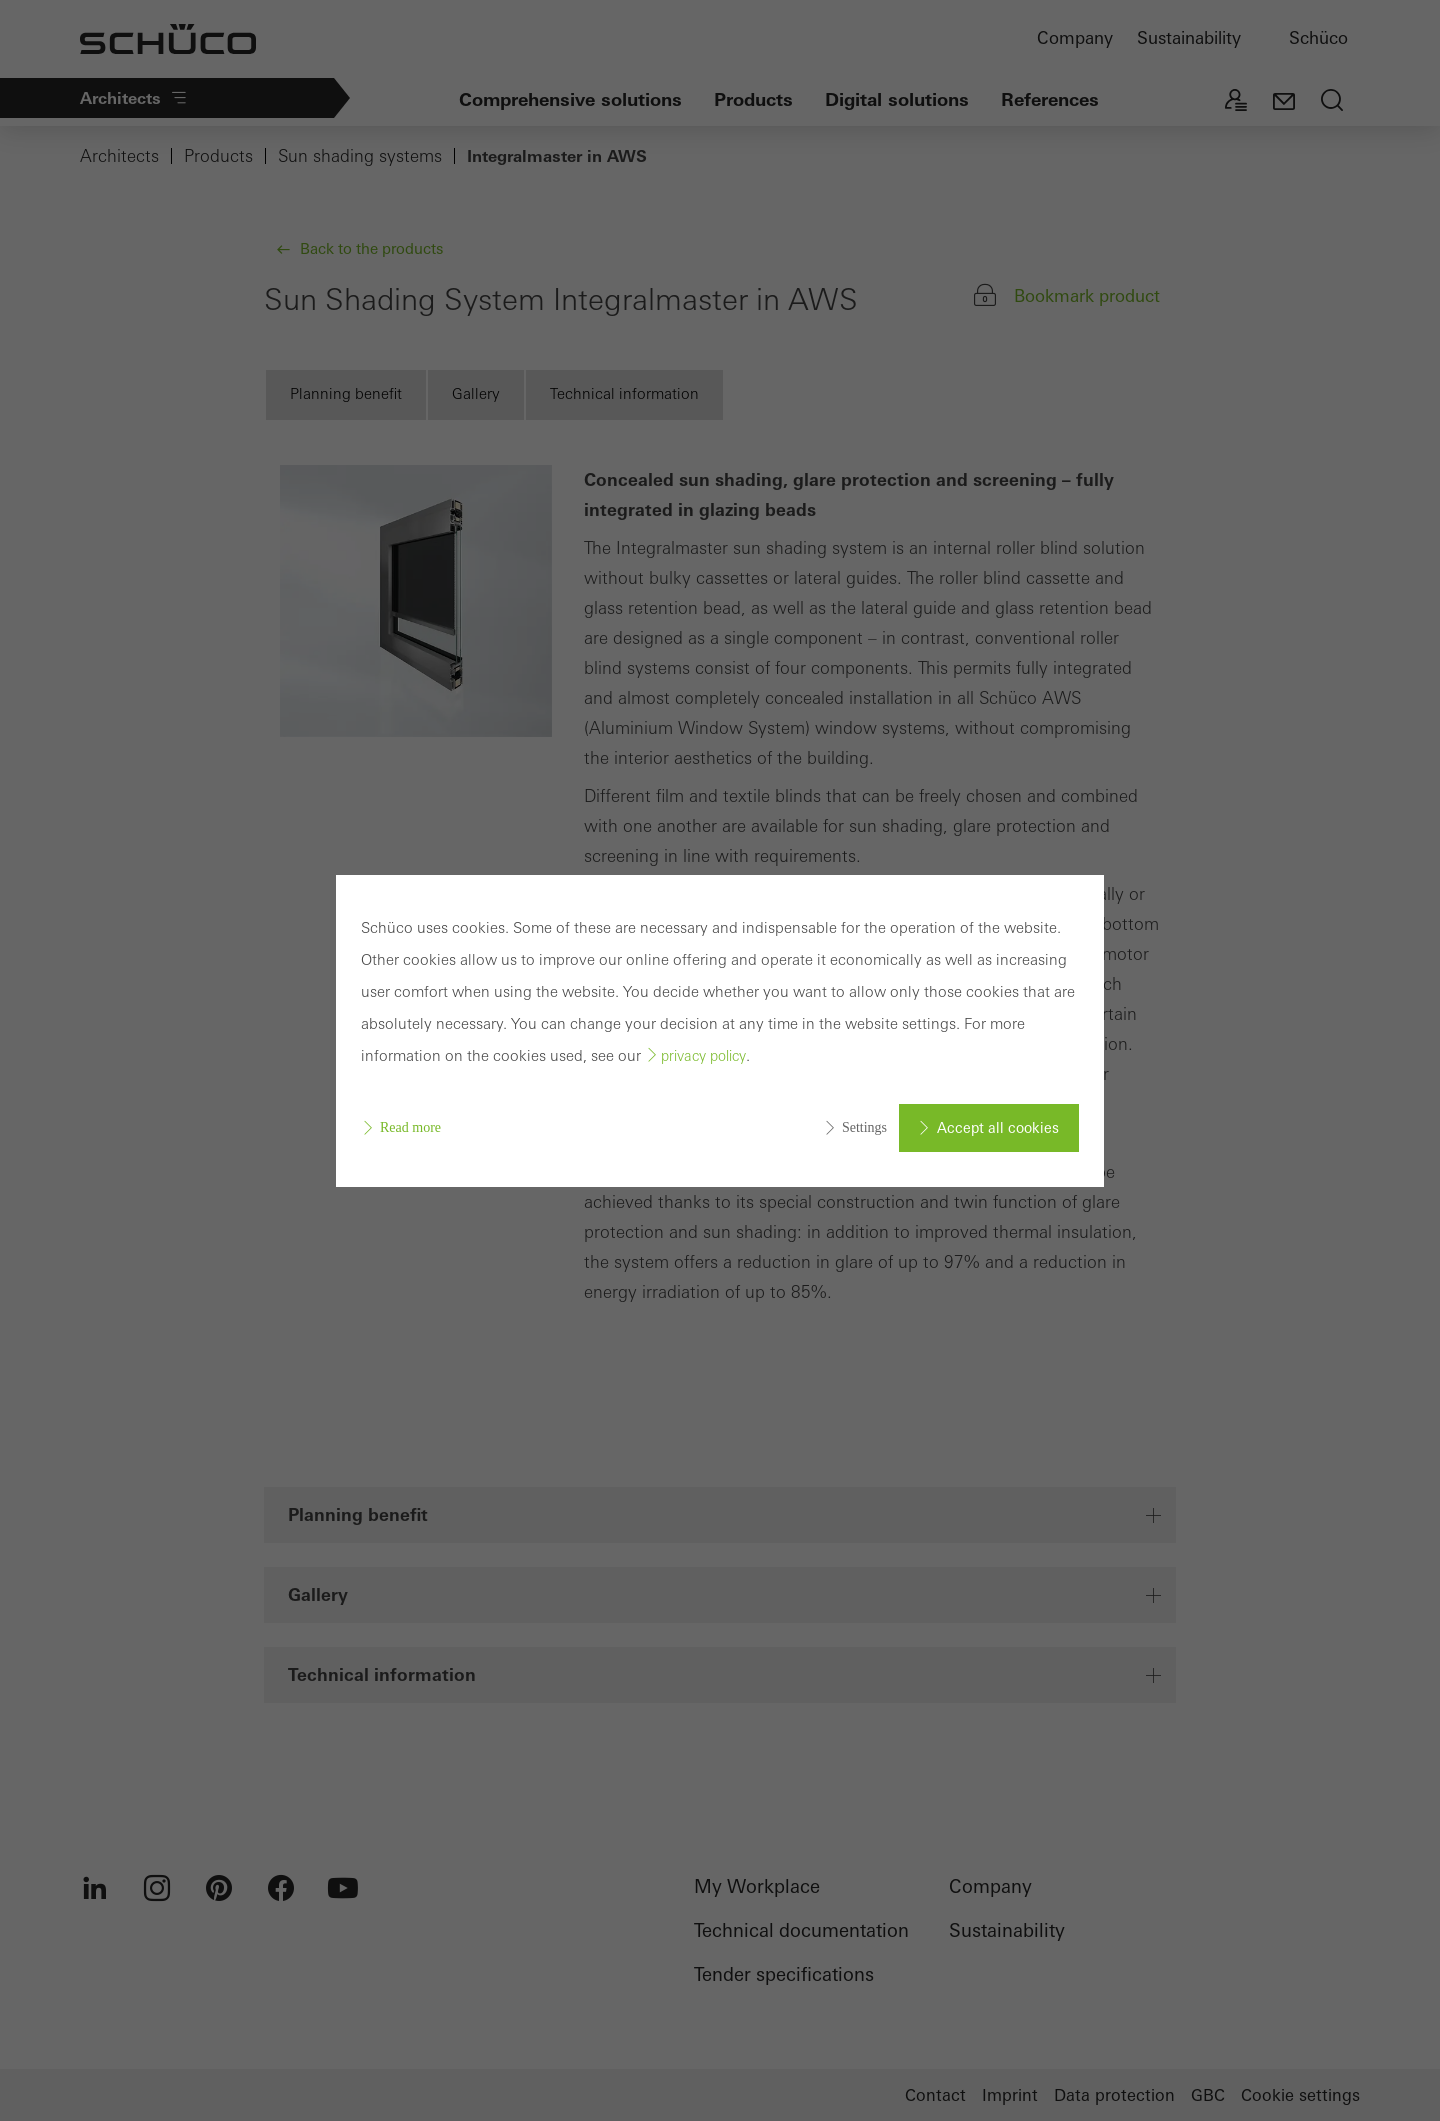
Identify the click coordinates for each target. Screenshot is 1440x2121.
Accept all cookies (998, 1128)
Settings (864, 1127)
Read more (410, 1127)
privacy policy (703, 1056)
